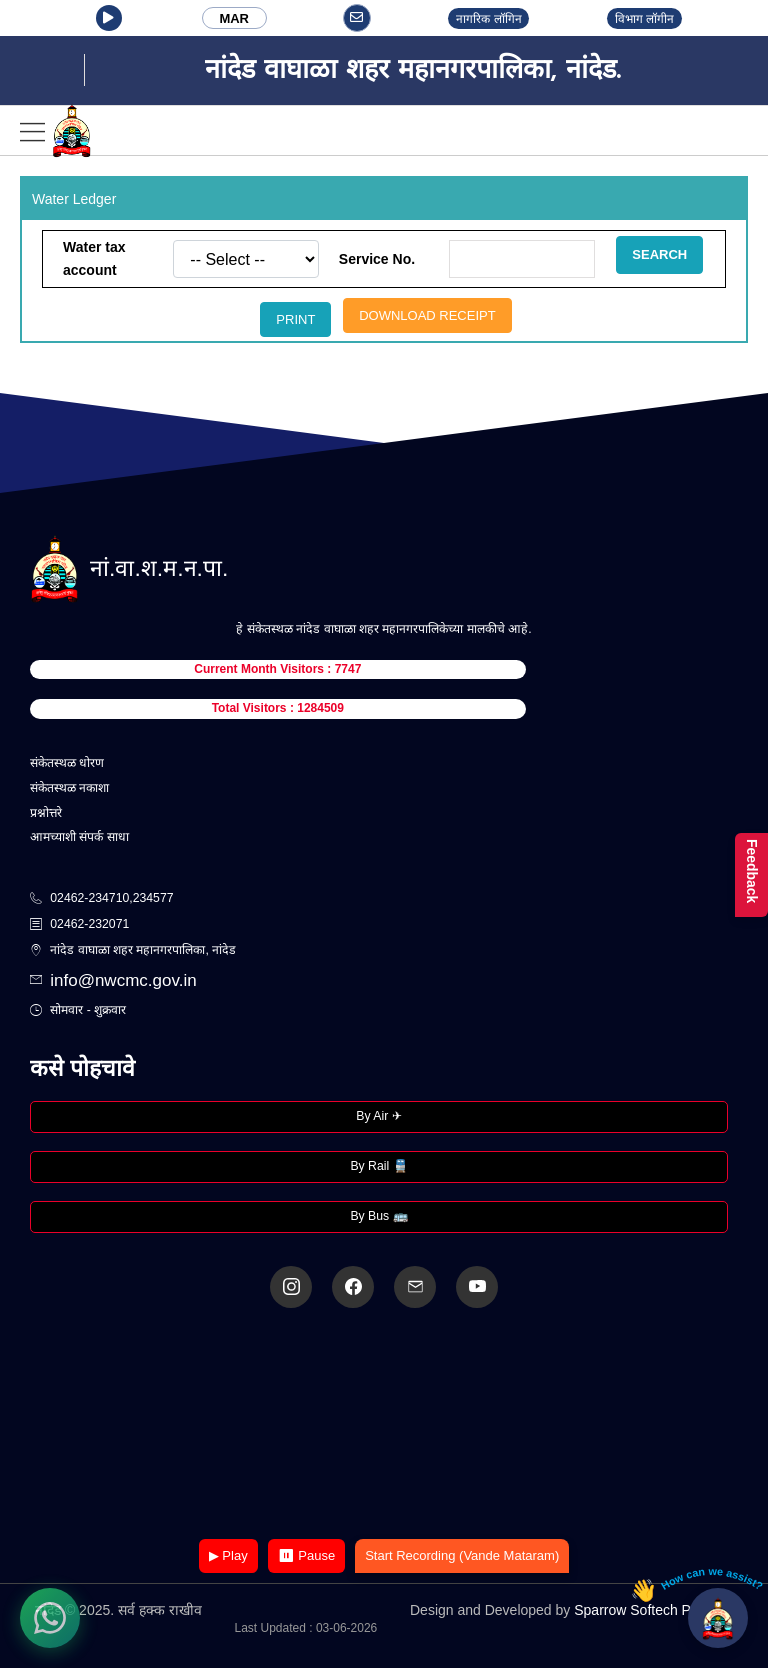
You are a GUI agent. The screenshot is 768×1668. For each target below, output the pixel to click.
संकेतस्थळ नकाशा (69, 788)
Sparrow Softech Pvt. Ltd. (653, 1610)
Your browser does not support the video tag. (384, 1425)
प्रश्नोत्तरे (46, 813)
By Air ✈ (378, 1116)
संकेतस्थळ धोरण (67, 763)
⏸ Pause (306, 1555)
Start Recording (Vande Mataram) (462, 1555)
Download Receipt (427, 315)
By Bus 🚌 (378, 1216)
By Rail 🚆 (378, 1166)
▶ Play (228, 1555)
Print (295, 319)
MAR (234, 18)
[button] (109, 18)
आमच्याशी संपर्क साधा (79, 837)
